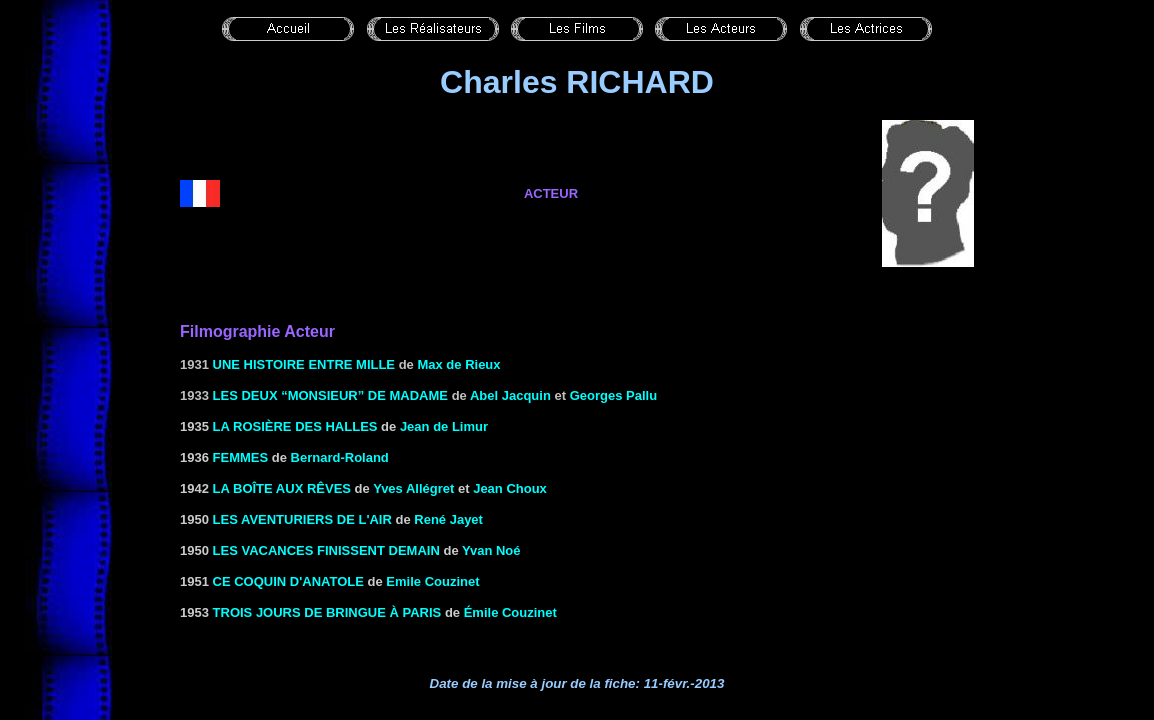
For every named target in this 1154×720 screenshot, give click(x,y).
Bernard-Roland (340, 457)
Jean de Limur (444, 426)
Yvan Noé (491, 550)
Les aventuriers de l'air (302, 519)
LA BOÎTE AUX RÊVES (282, 488)
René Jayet (448, 519)
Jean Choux (510, 488)
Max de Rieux (458, 364)
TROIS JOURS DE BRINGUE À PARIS (327, 612)
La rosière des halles (295, 426)
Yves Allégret (413, 488)
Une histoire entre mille (304, 364)
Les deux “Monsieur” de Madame (330, 395)
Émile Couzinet (510, 612)
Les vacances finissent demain (326, 550)
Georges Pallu (613, 395)
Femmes (241, 457)
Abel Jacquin (510, 395)
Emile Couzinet (432, 581)
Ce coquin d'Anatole (288, 581)
